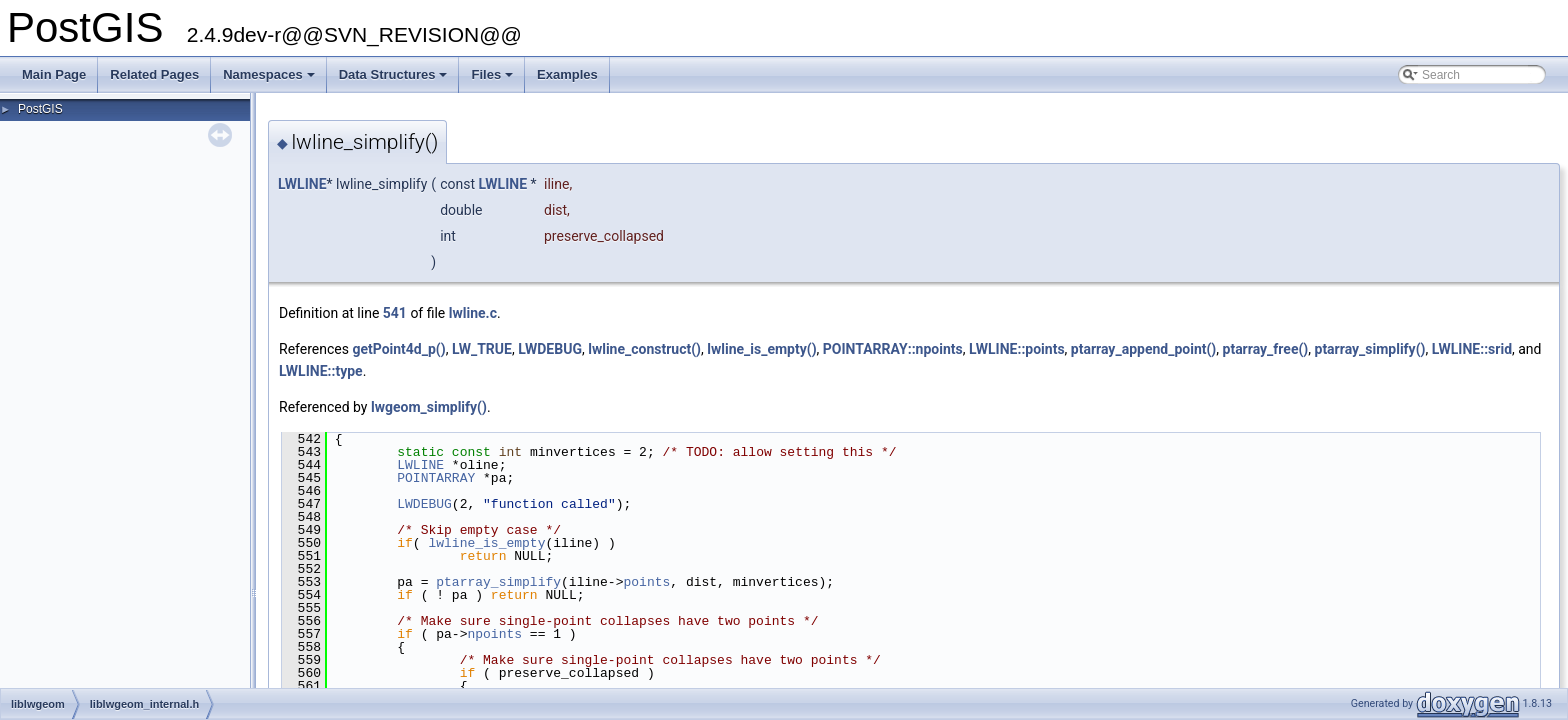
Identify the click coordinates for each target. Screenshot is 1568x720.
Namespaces (270, 80)
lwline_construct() (644, 349)
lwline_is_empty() (761, 349)
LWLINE (302, 184)
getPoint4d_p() (398, 349)
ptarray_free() (1266, 349)
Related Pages (154, 74)
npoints (494, 634)
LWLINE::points (1017, 349)
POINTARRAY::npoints (893, 349)
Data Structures (395, 80)
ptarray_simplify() (1370, 349)
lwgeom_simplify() (429, 407)
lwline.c (473, 313)
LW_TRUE (482, 349)
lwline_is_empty (486, 543)
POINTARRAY (436, 478)
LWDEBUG (550, 349)
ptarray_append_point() (1143, 349)
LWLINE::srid (1472, 349)
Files (493, 80)
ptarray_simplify (498, 582)
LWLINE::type (321, 371)
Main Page (54, 74)
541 (395, 313)
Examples (567, 74)
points (646, 582)
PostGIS (40, 109)
